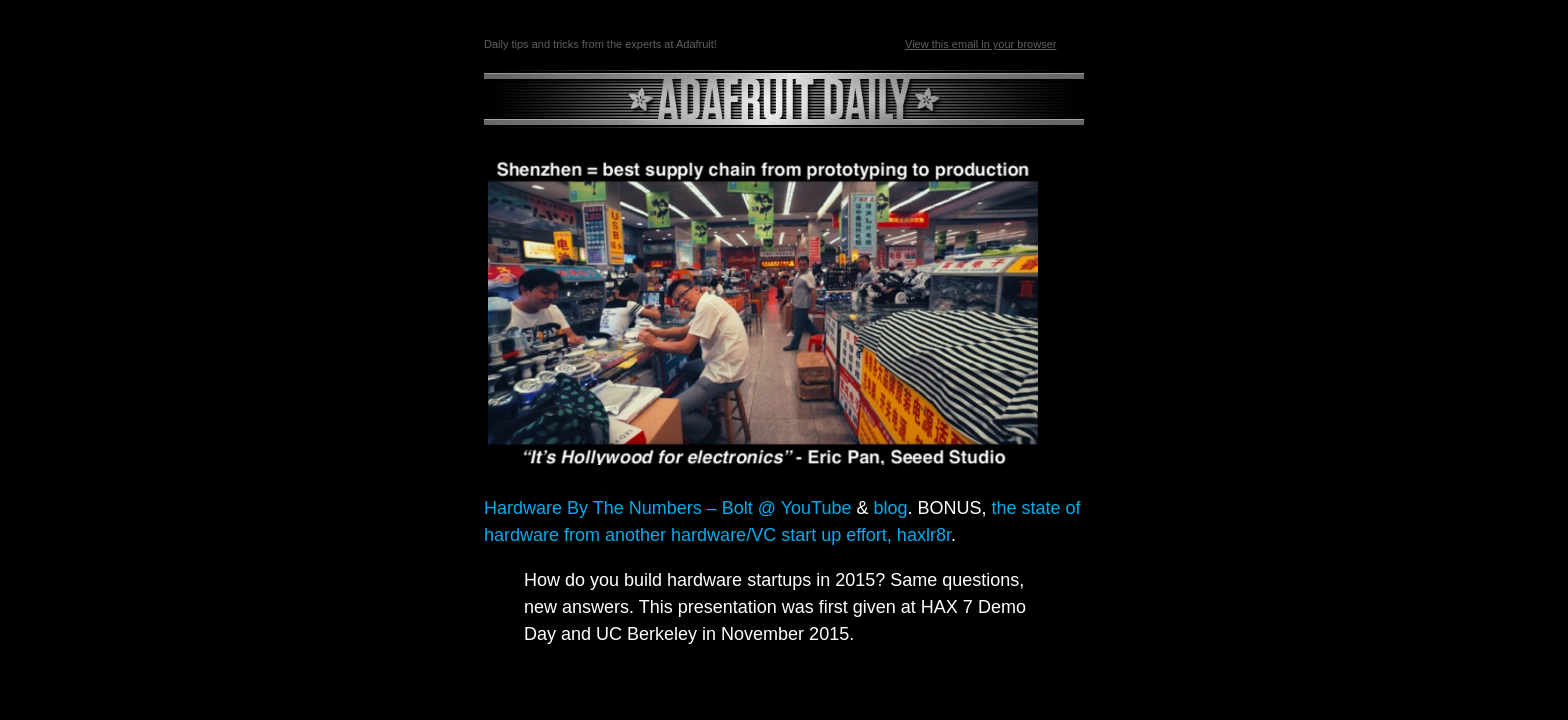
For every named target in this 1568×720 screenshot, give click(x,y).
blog (890, 508)
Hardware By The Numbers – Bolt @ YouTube (667, 508)
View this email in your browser (980, 44)
